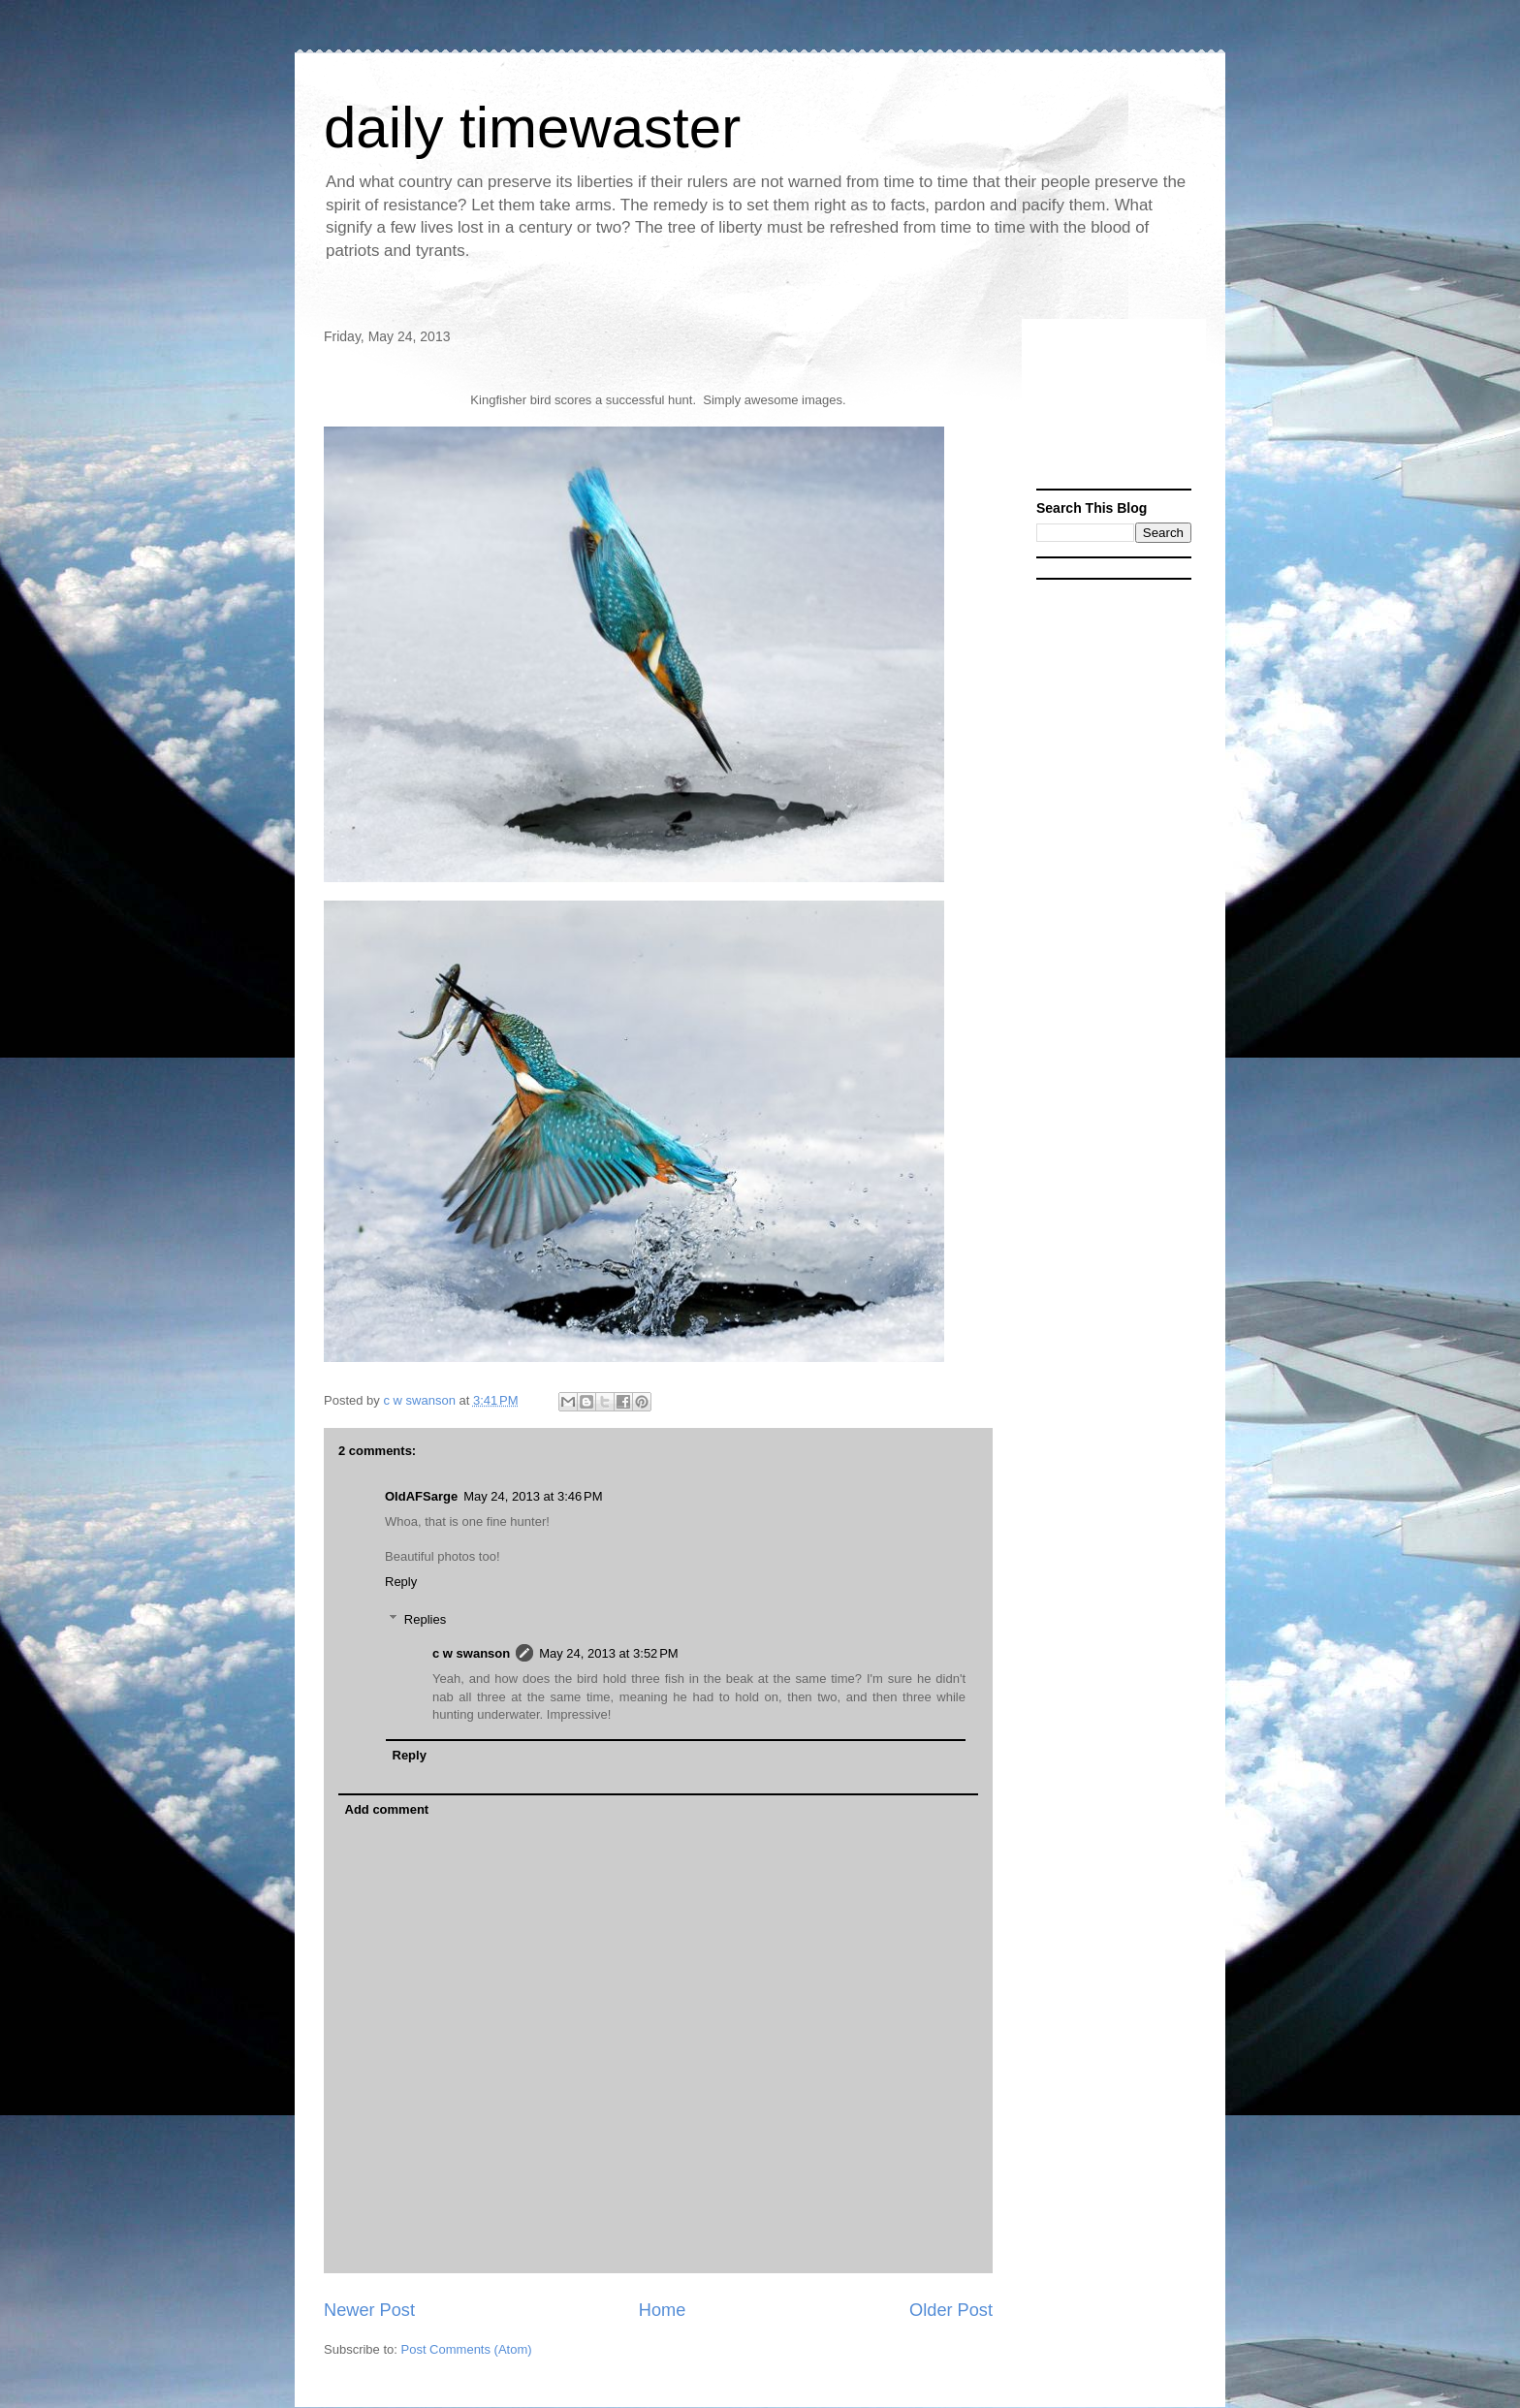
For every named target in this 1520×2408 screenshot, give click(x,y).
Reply (401, 1581)
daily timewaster (532, 127)
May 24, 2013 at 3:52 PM (608, 1653)
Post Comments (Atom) (466, 2349)
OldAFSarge (421, 1496)
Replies (425, 1619)
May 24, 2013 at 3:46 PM (532, 1496)
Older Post (951, 2310)
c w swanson (471, 1653)
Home (662, 2310)
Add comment (387, 1809)
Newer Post (369, 2310)
